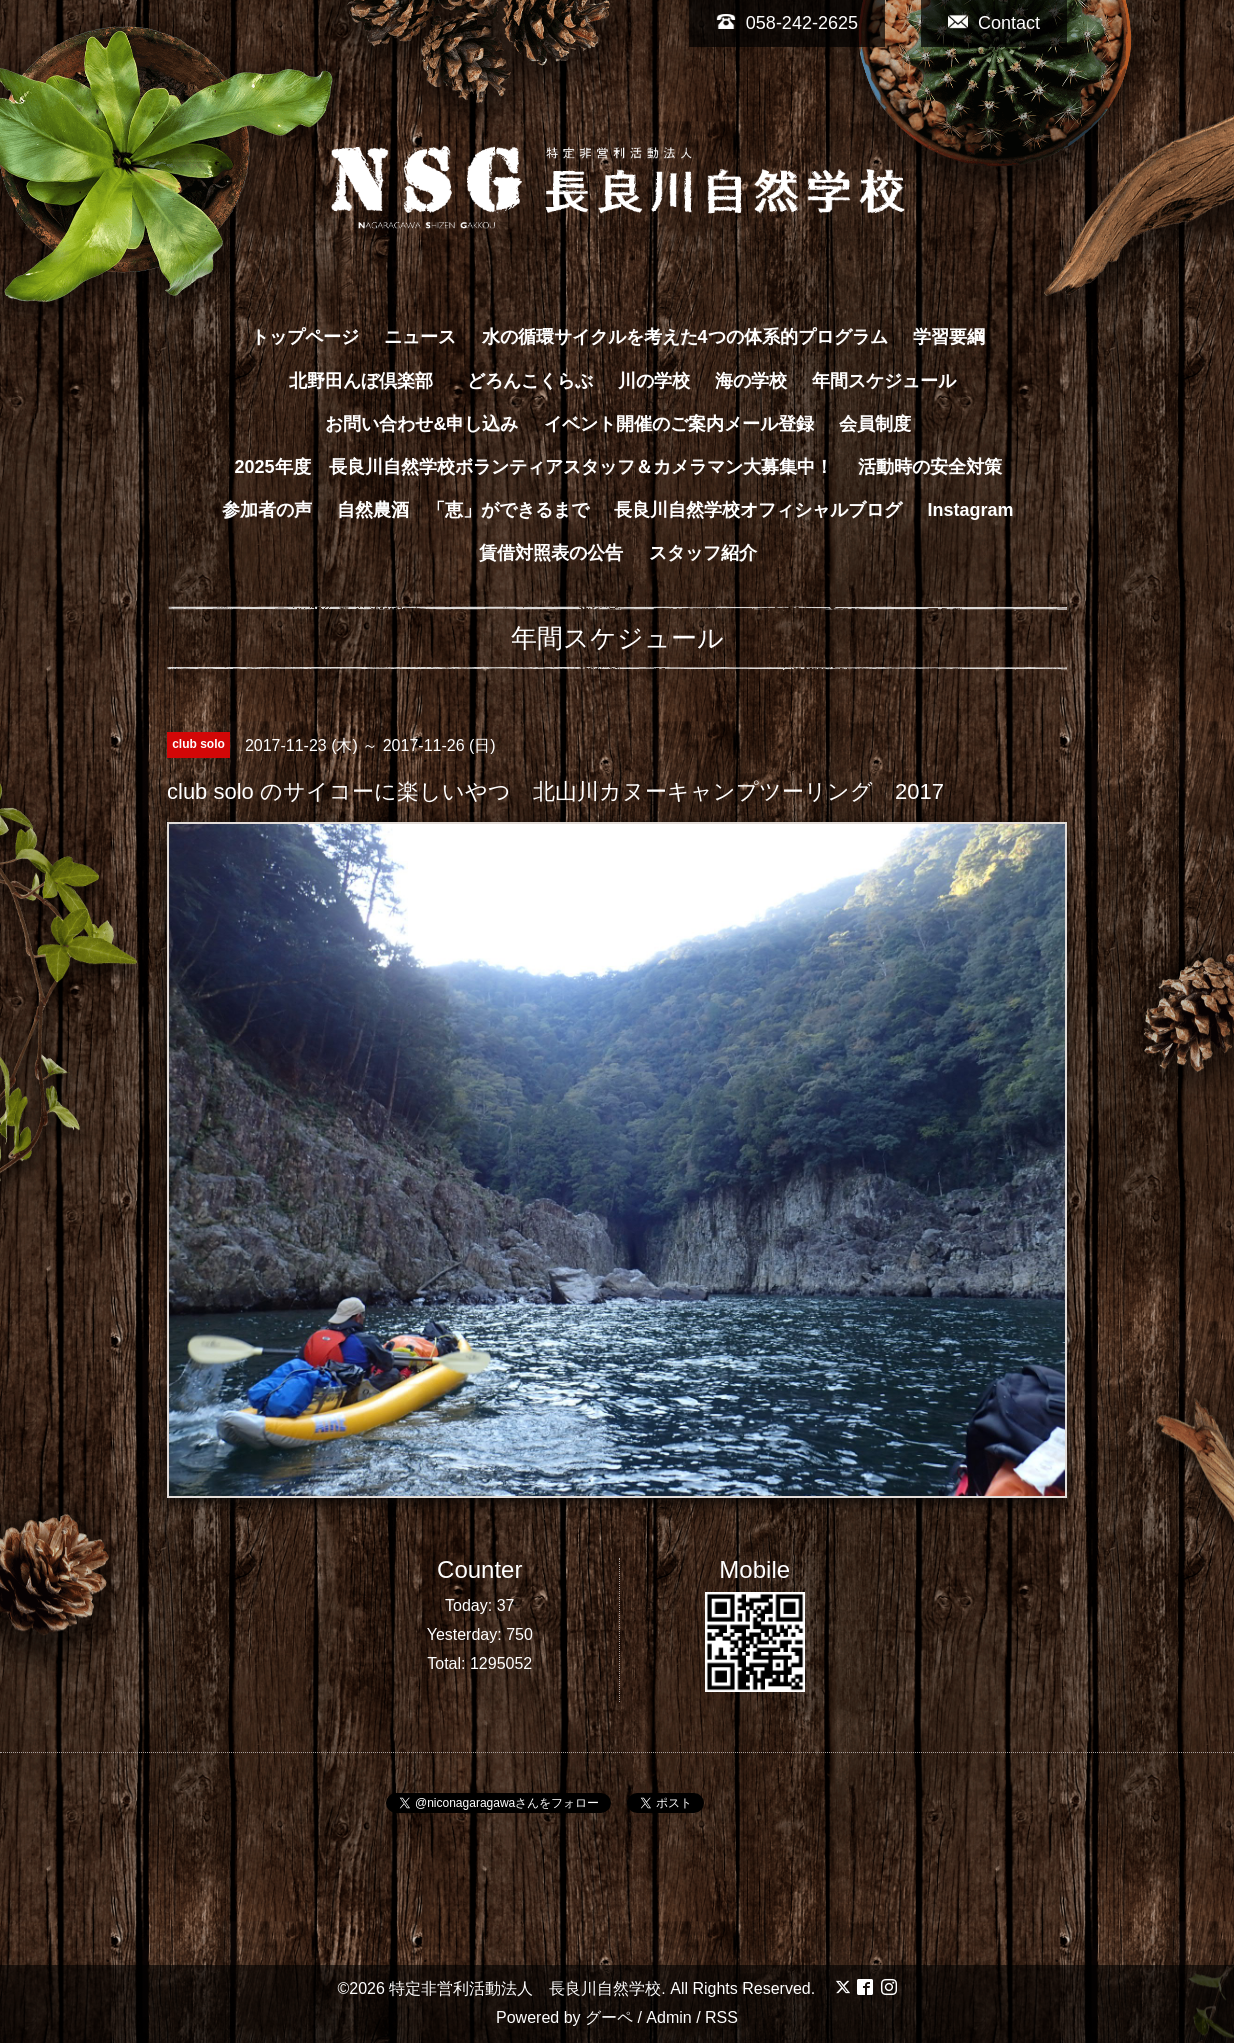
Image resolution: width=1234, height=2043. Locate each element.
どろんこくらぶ (530, 381)
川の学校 (654, 381)
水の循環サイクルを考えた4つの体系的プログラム (685, 337)
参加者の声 (267, 510)
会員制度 (875, 424)
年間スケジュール (884, 381)
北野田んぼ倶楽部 (370, 381)
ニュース (420, 337)
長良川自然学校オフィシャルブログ (758, 510)
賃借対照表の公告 (551, 553)
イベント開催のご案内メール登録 (679, 424)
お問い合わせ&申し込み (421, 424)
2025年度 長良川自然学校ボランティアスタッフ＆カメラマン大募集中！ (533, 467)
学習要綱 (949, 337)
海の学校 (751, 381)
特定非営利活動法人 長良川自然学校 (525, 1988)
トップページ (305, 337)
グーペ (609, 2017)
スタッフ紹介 (703, 553)
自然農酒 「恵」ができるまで (463, 510)
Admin (668, 2017)
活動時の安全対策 (930, 467)
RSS (721, 2017)
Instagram (971, 510)
